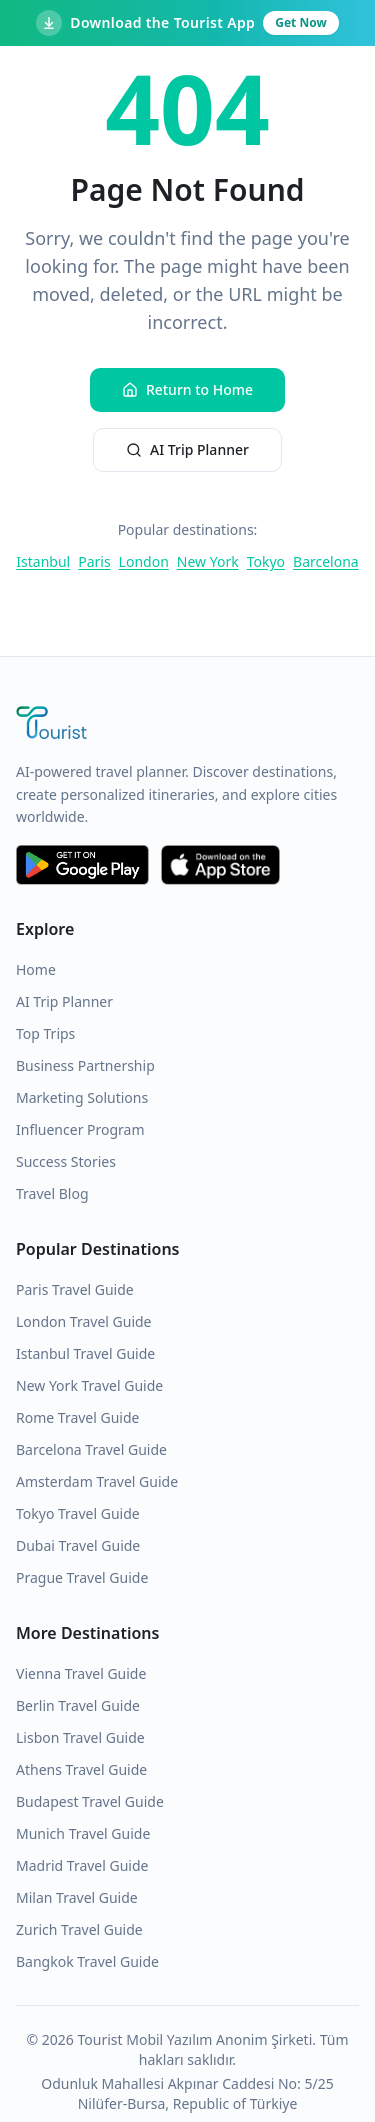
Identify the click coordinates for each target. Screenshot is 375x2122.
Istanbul (43, 561)
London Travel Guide (84, 1321)
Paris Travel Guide (75, 1289)
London (144, 561)
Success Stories (66, 1161)
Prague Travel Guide (82, 1577)
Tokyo (266, 561)
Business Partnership (85, 1065)
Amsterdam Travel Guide (97, 1481)
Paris (94, 561)
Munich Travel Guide (83, 1833)
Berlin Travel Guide (78, 1705)
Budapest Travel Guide (90, 1801)
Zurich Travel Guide (79, 1929)
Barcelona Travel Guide (91, 1449)
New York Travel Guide (89, 1385)
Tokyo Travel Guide (78, 1513)
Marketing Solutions (82, 1097)
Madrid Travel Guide (82, 1865)
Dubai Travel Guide (78, 1545)
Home (36, 969)
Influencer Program (80, 1129)
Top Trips (45, 1033)
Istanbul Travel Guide (85, 1353)
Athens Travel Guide (81, 1769)
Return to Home (187, 389)
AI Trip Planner (187, 449)
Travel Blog (52, 1193)
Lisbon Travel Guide (80, 1737)
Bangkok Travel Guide (87, 1961)
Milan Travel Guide (77, 1897)
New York (208, 561)
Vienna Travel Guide (81, 1673)
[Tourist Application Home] (187, 725)
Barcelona (326, 561)
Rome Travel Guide (77, 1417)
